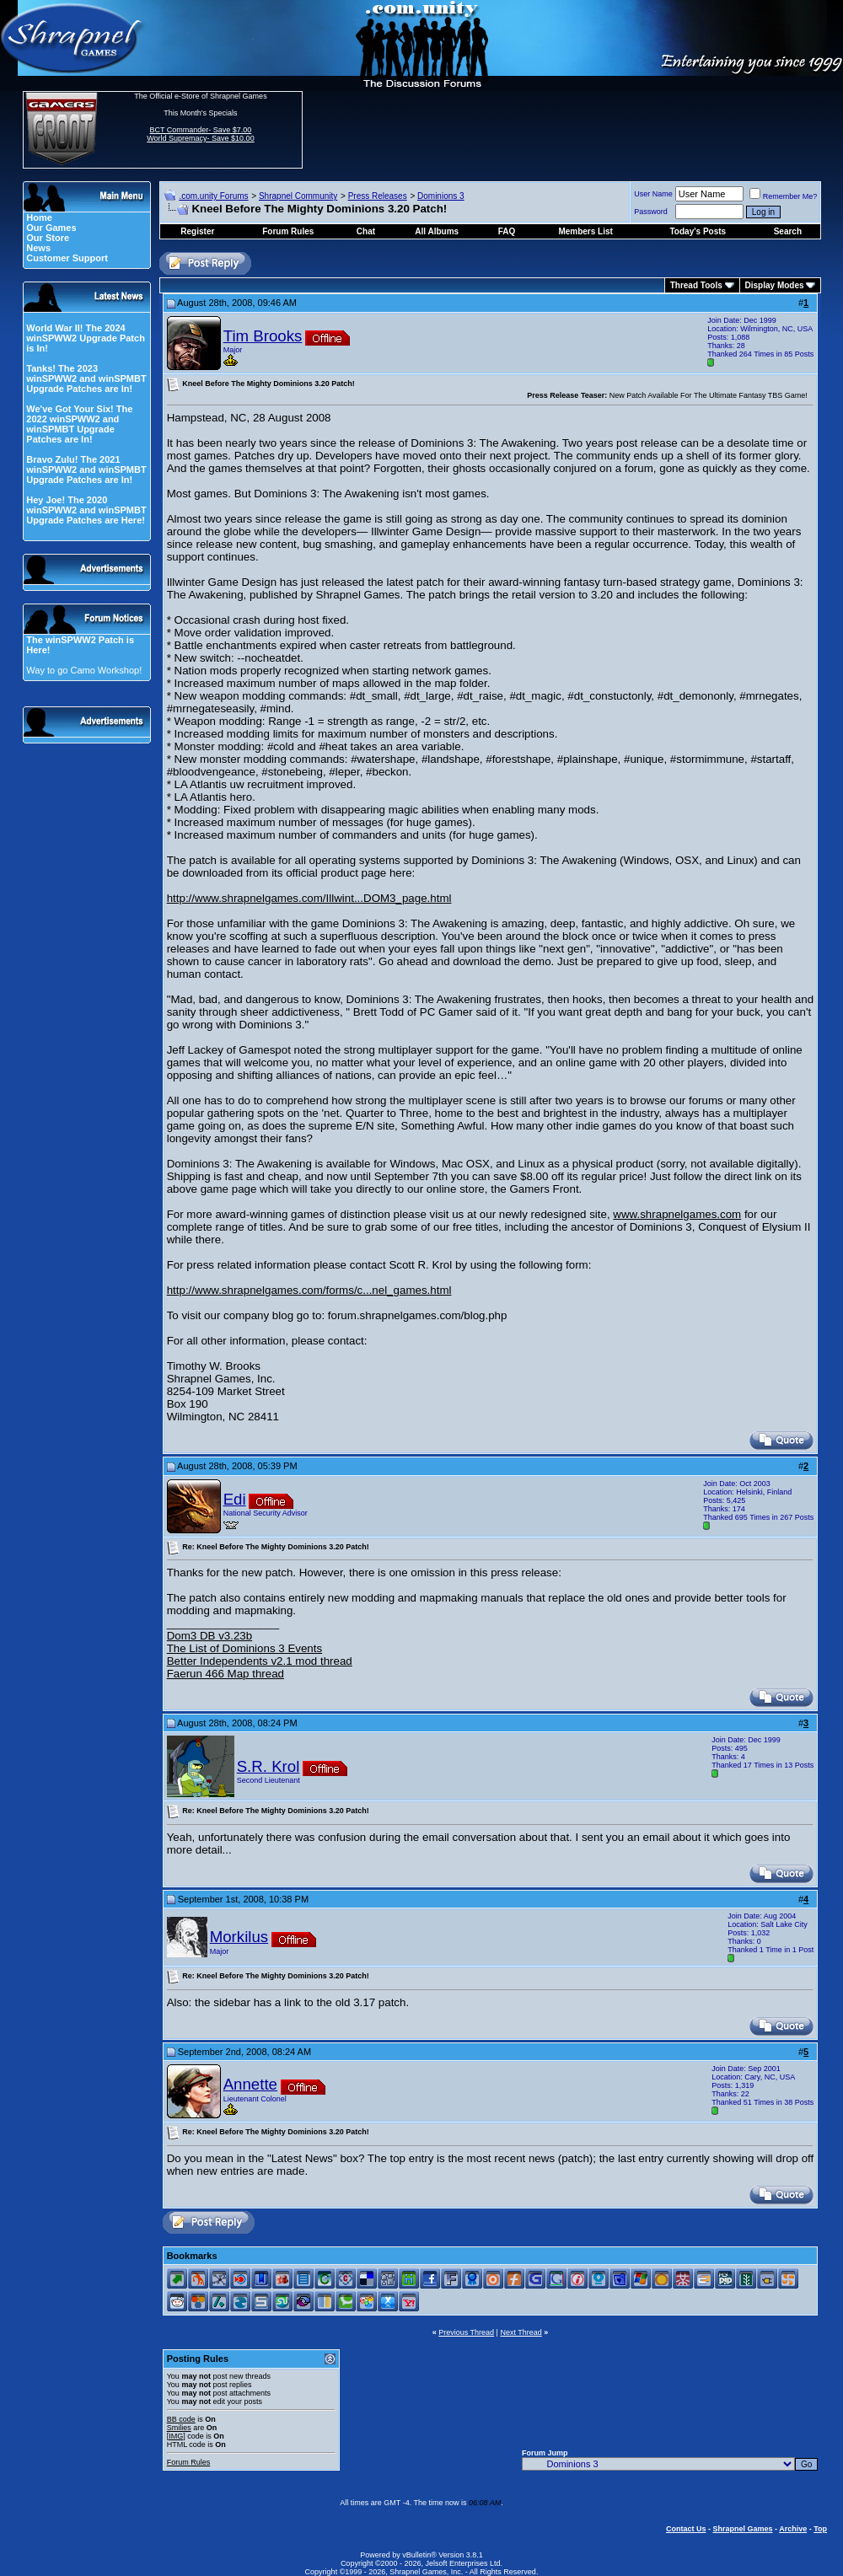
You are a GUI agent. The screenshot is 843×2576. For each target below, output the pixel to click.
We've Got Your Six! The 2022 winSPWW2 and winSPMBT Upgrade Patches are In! (79, 424)
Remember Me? (783, 196)
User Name (653, 194)
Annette (250, 2084)
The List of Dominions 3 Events (244, 1648)
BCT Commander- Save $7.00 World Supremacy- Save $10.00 (200, 134)
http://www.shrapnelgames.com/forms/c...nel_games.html (309, 1290)
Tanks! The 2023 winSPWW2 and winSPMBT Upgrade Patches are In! (86, 378)
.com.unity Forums (213, 196)
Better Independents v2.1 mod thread (259, 1661)
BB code (181, 2419)
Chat (366, 231)
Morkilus (239, 1936)
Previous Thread (466, 2332)
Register (197, 231)
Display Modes (774, 285)
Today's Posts (698, 231)
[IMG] (176, 2436)
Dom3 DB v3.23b (210, 1635)
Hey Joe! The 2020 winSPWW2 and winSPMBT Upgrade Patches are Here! (86, 510)
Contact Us (686, 2529)
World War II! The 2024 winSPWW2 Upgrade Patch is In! (85, 338)
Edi (234, 1499)
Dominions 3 (440, 196)
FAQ (507, 231)
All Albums (437, 231)
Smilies (179, 2427)
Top (820, 2529)
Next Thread (520, 2332)
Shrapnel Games (742, 2529)
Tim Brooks (263, 336)
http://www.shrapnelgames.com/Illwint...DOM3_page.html (309, 898)
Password (651, 211)
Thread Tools (696, 285)
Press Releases (377, 196)
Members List (585, 231)
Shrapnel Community (298, 196)
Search (788, 231)
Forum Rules (189, 2462)
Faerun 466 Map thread (225, 1673)
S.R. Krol (268, 1766)
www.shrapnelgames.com (677, 1214)
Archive (793, 2529)
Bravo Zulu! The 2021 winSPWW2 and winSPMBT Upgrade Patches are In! (86, 469)
